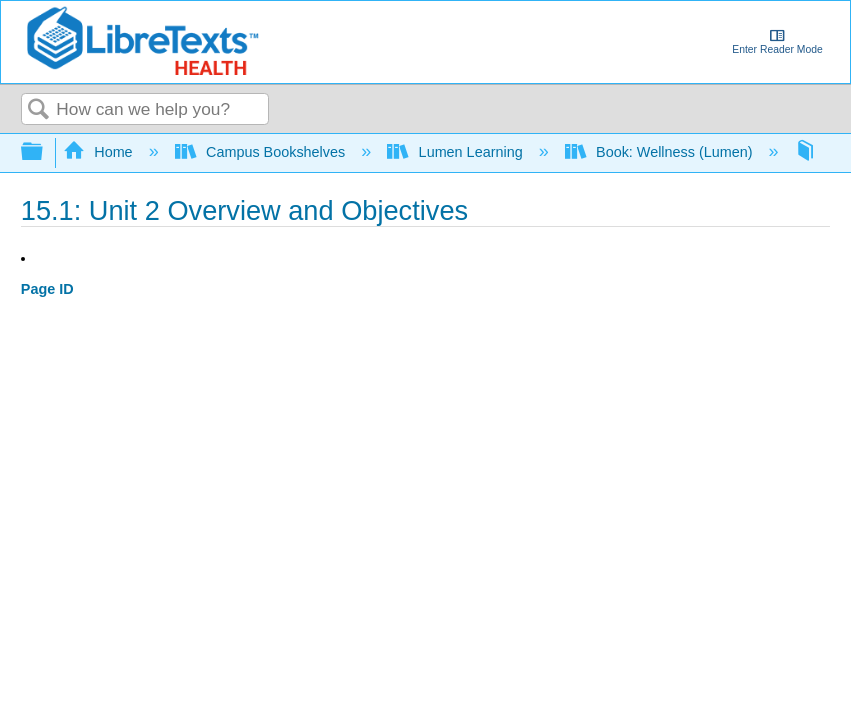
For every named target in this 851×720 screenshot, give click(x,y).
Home (100, 152)
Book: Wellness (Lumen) (661, 152)
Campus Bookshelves (262, 152)
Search (39, 110)
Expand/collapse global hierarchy (45, 152)
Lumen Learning (456, 152)
